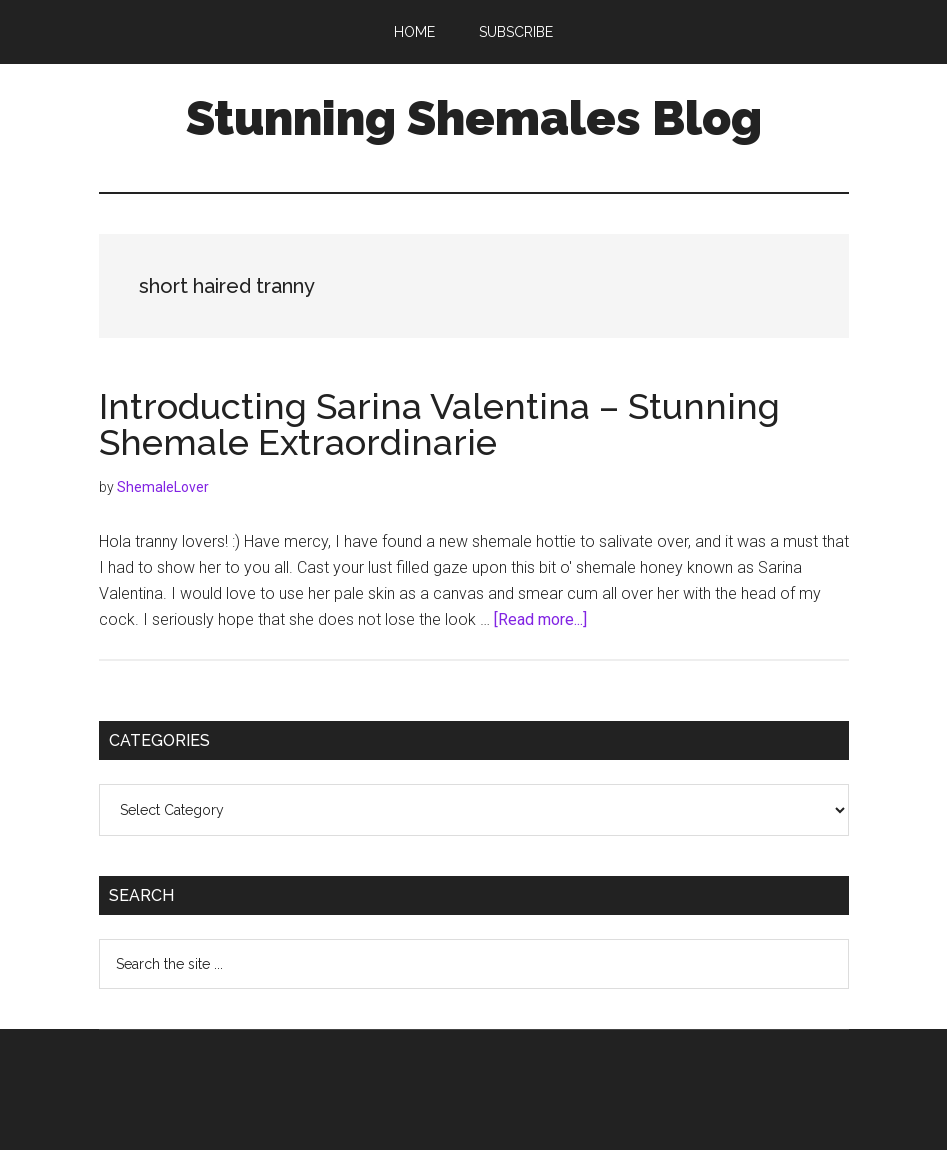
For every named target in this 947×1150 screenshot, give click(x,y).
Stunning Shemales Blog (474, 118)
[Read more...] (540, 619)
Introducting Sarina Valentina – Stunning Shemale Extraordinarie (439, 424)
